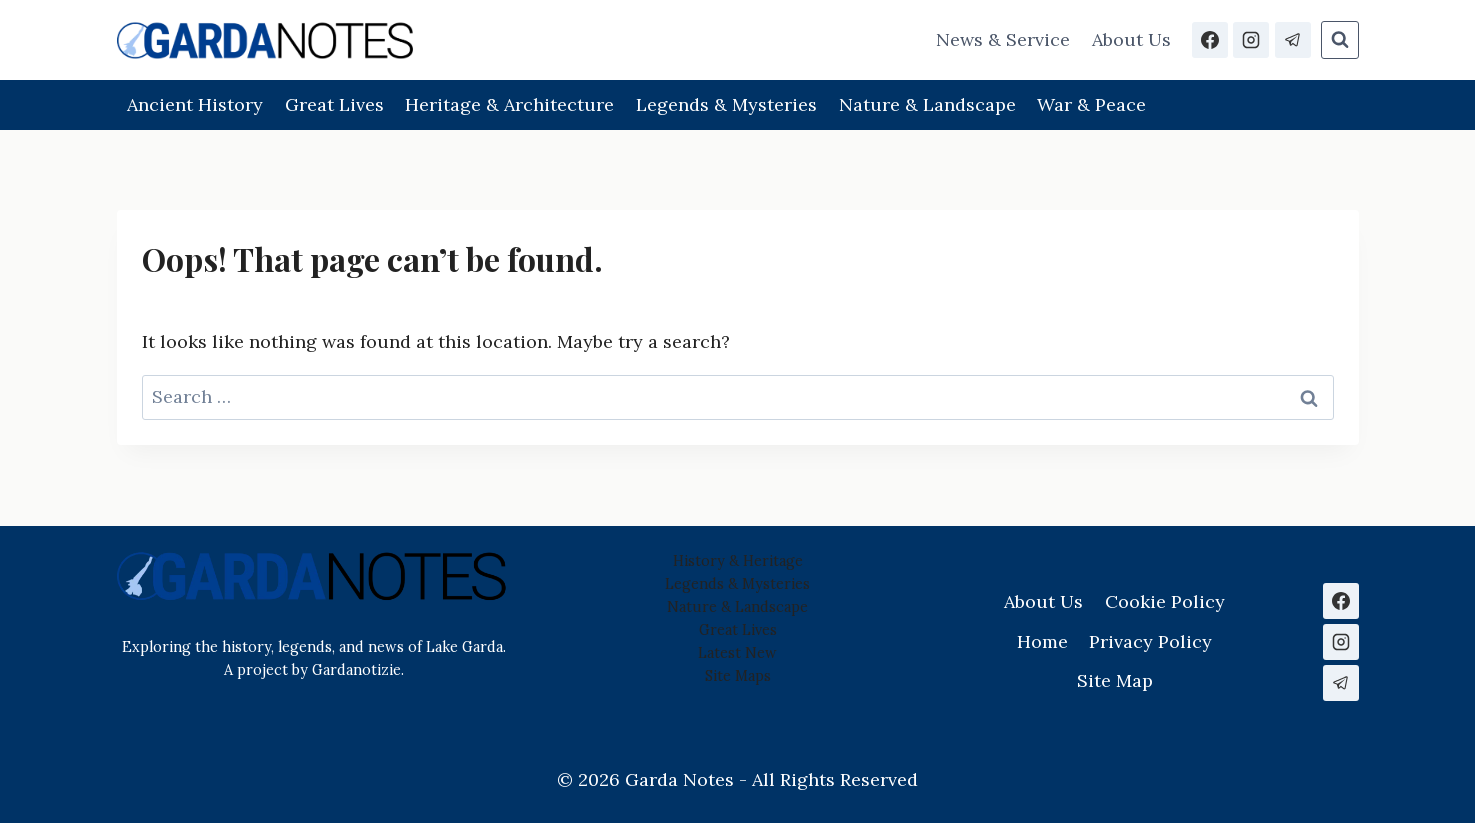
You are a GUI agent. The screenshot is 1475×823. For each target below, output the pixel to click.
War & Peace (1091, 104)
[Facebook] (1210, 40)
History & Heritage (738, 561)
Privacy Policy (1150, 641)
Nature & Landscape (927, 104)
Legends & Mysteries (726, 104)
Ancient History (195, 104)
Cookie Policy (1165, 601)
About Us (1131, 39)
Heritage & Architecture (509, 104)
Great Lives (334, 104)
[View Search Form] (1340, 40)
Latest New (737, 653)
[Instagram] (1251, 40)
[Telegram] (1293, 40)
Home (1042, 641)
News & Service (1003, 39)
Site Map (734, 676)
